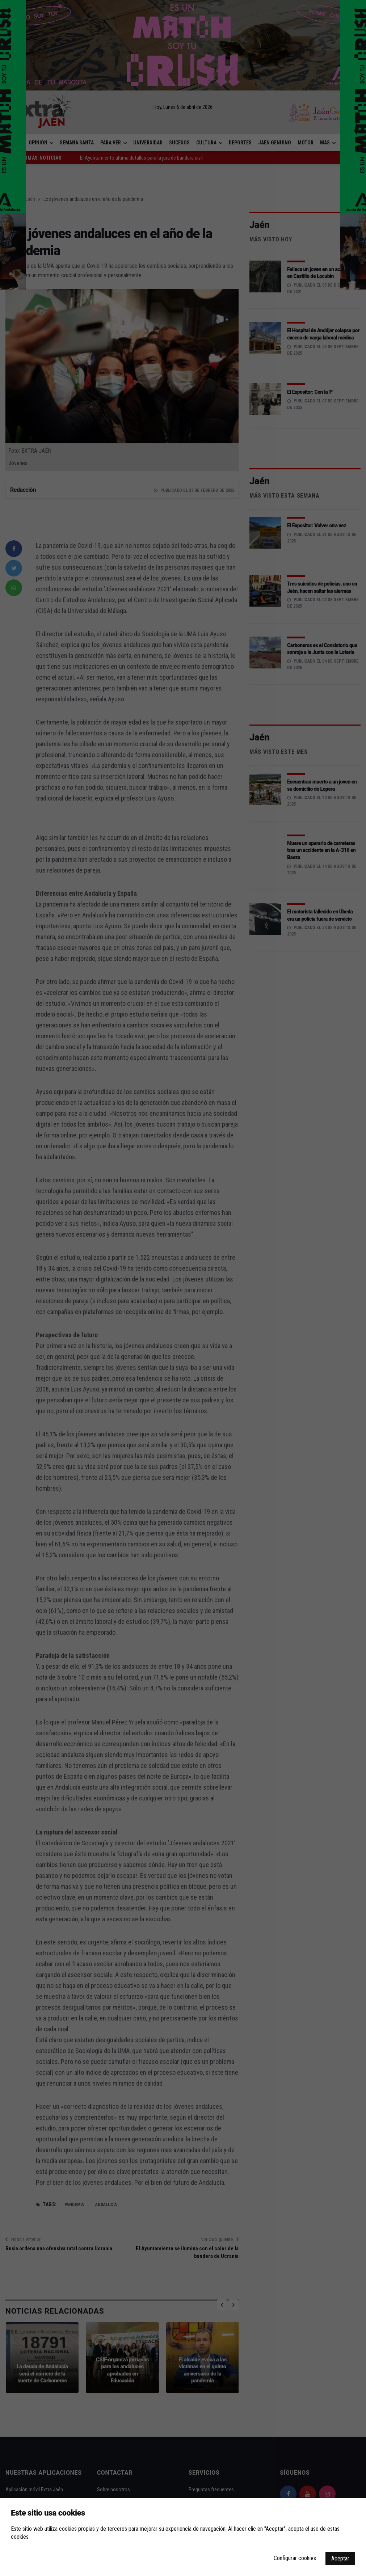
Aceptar (340, 2558)
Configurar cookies (295, 2558)
